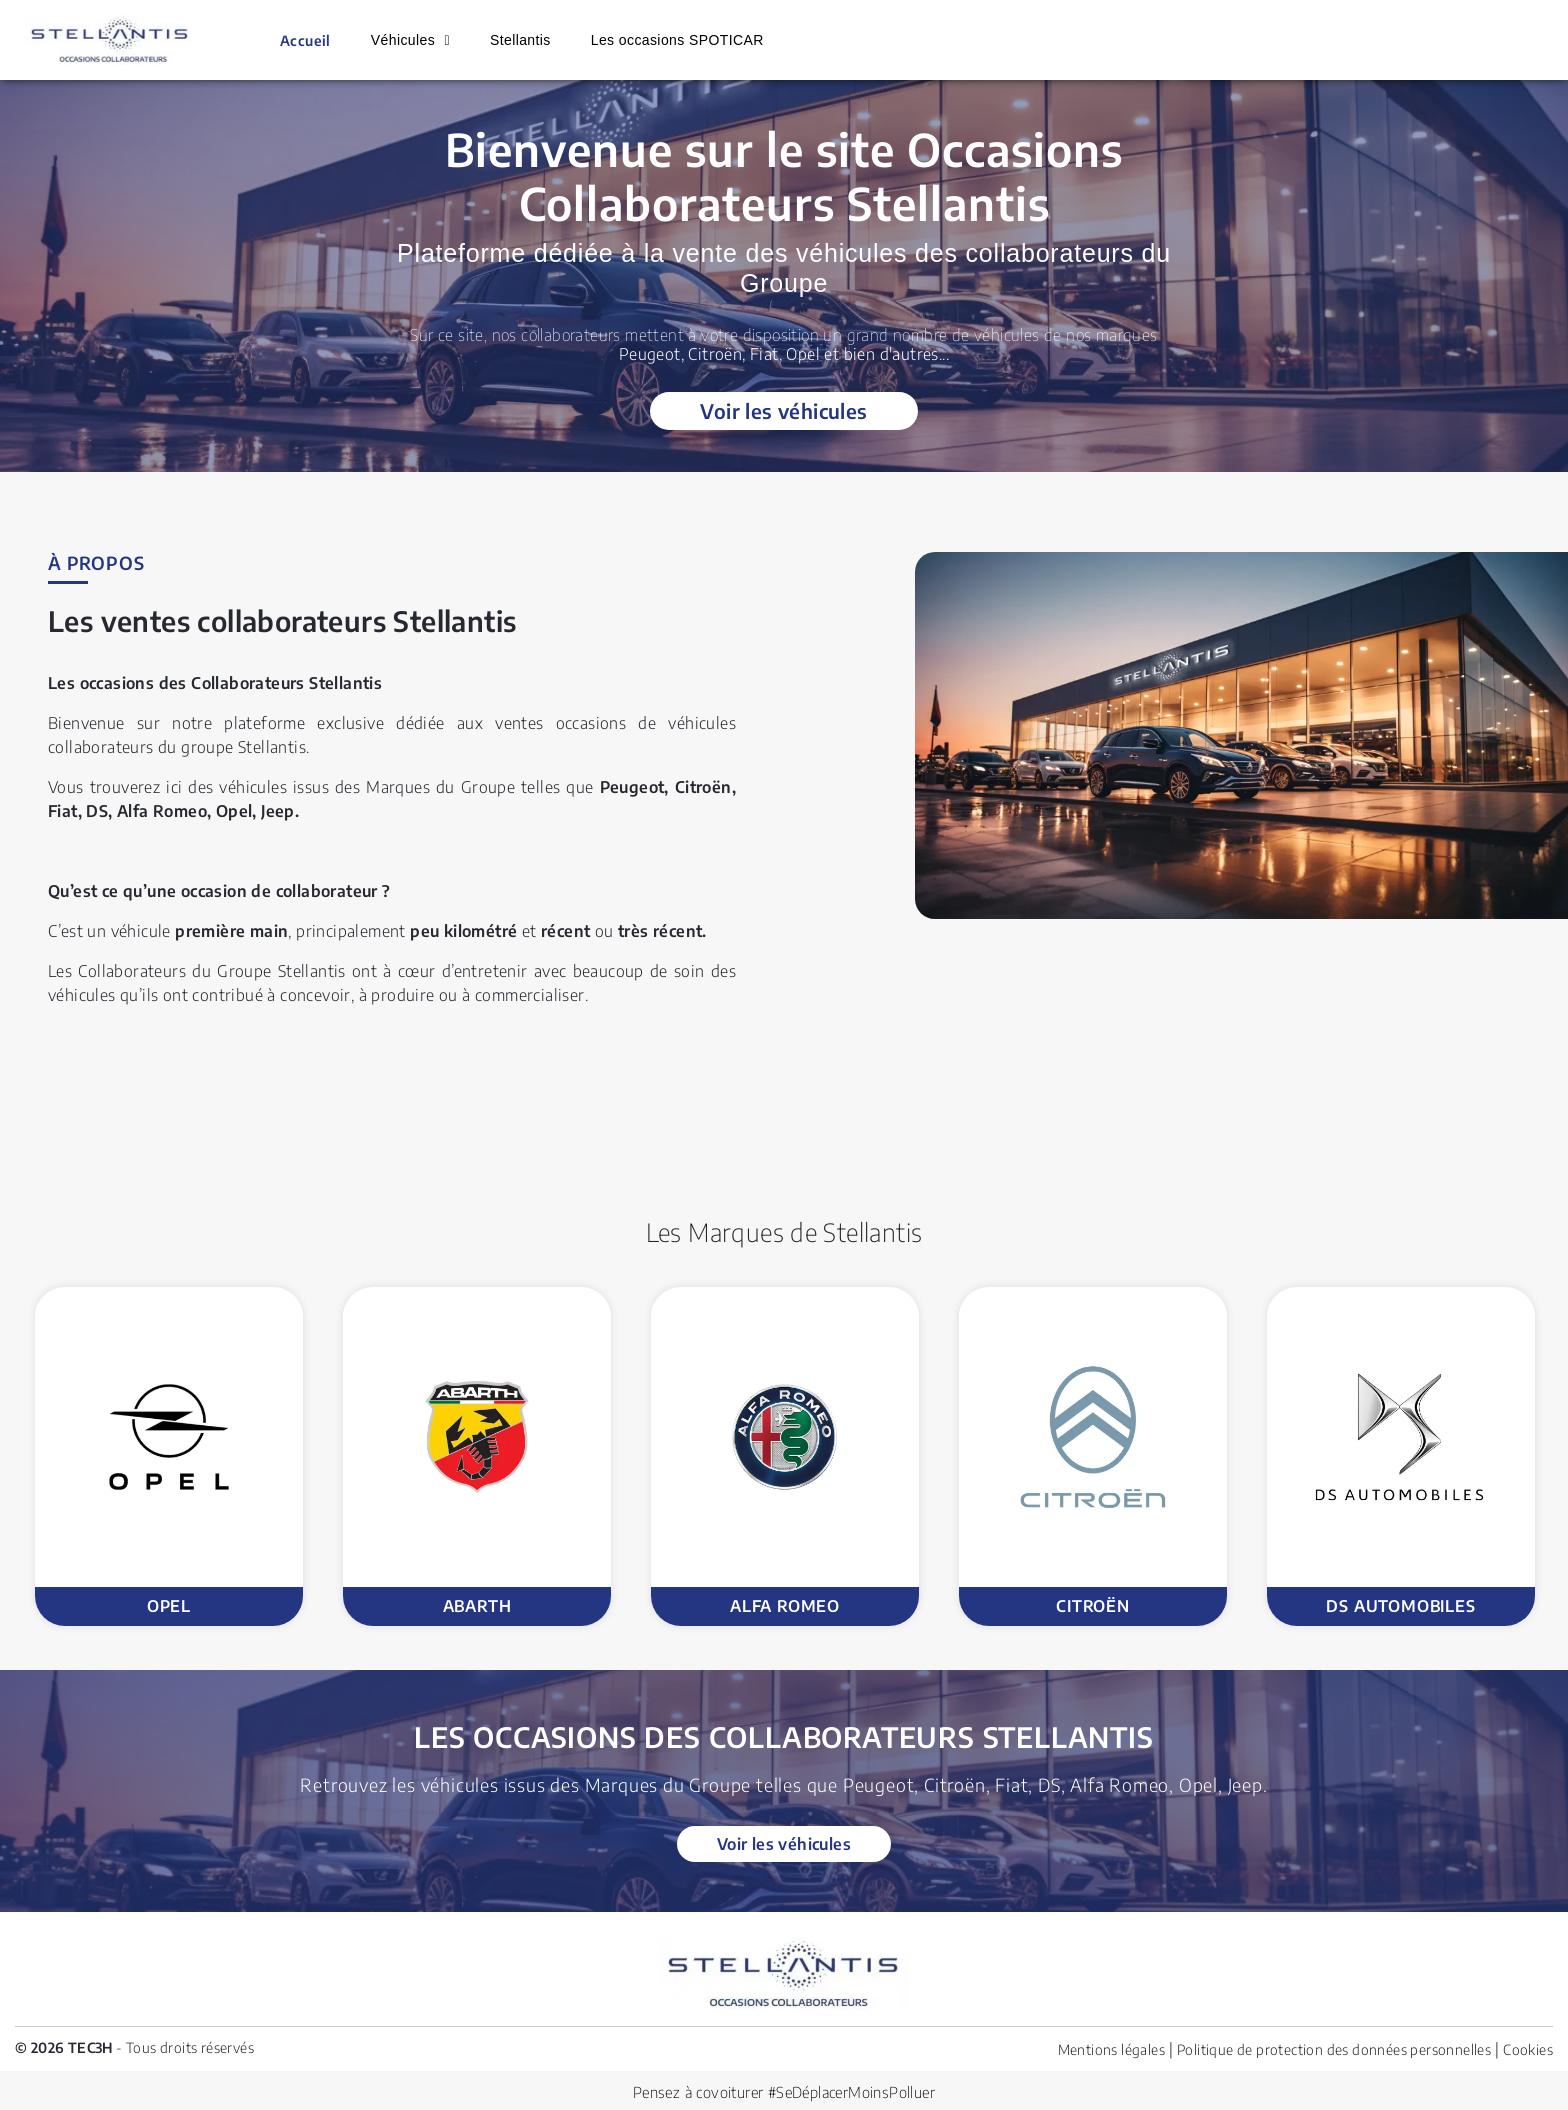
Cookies (1528, 2049)
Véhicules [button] (405, 40)
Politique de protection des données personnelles (1334, 2049)
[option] (169, 1456)
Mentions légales (1111, 2049)
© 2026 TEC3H (64, 2047)
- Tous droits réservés (183, 2047)
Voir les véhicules (783, 410)
